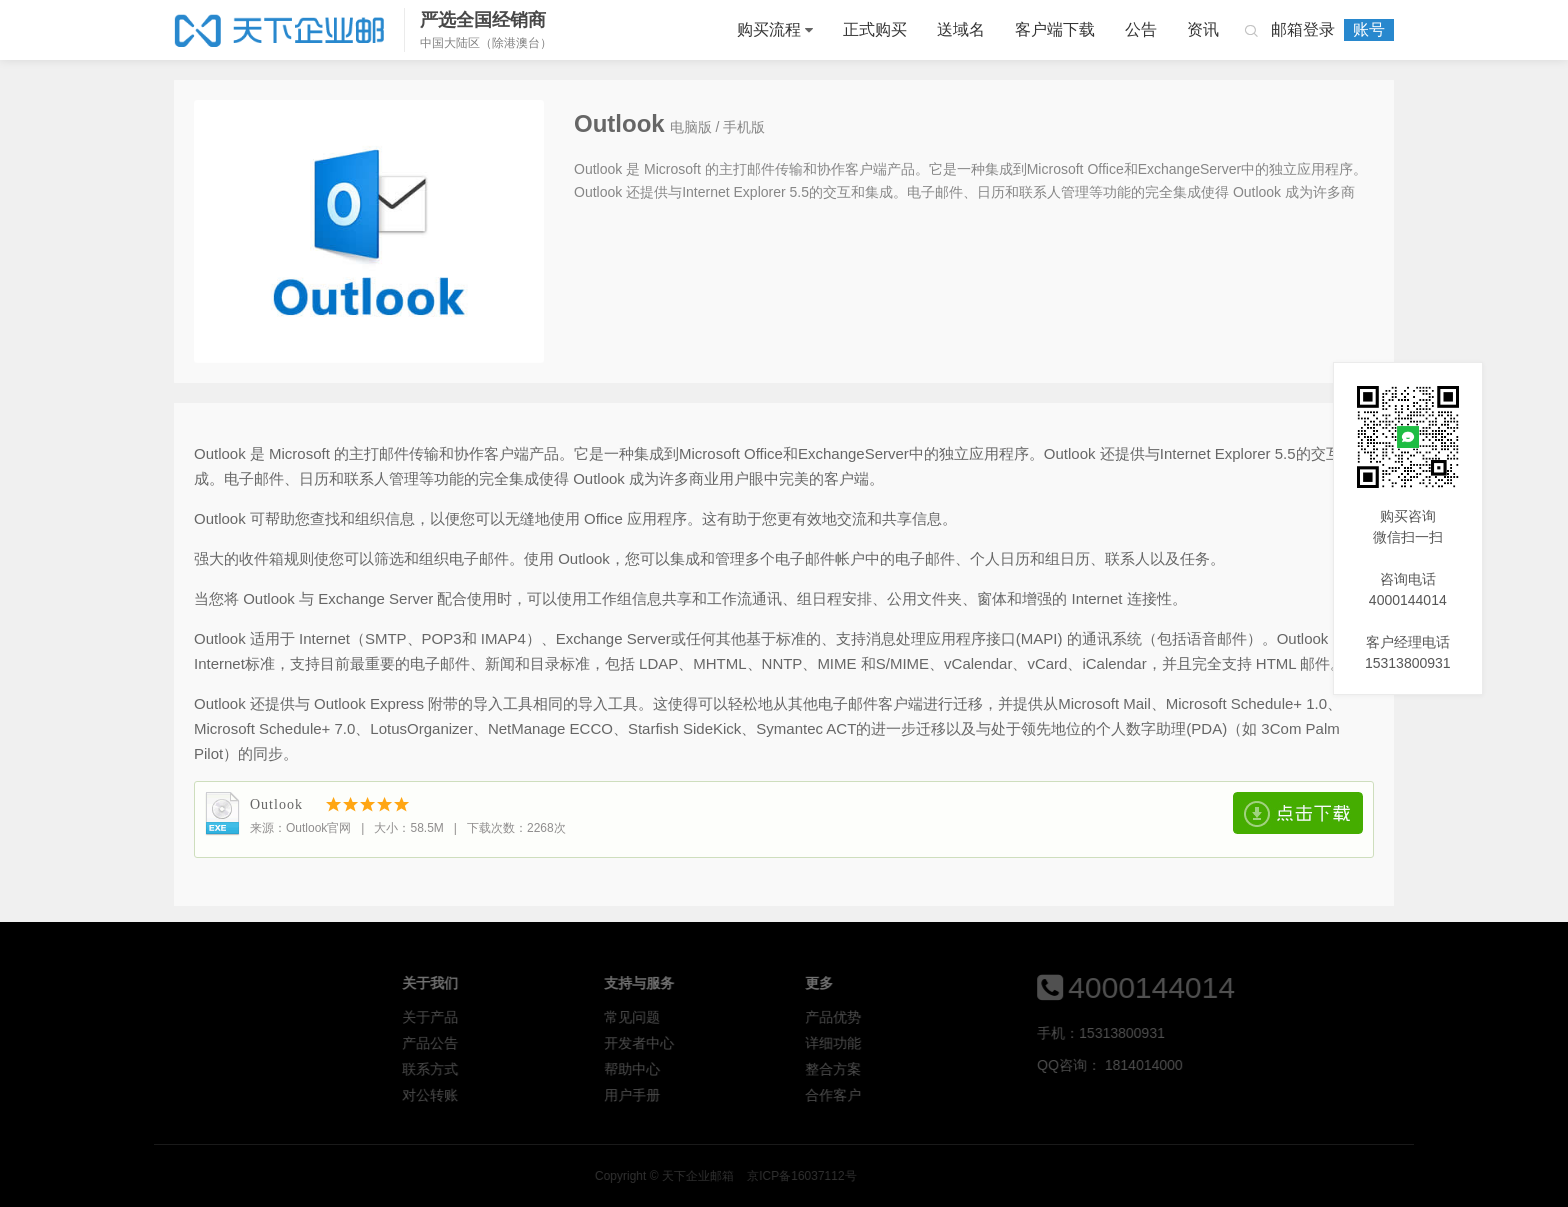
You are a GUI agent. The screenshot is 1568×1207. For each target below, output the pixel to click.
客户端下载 (1055, 29)
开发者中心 (784, 1043)
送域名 (961, 29)
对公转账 (576, 1095)
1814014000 (1258, 1065)
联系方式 (576, 1069)
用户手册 (777, 1095)
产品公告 (576, 1043)
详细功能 (979, 1043)
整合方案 (979, 1069)
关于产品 (576, 1017)
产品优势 (979, 1017)
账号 (1369, 29)
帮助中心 (777, 1069)
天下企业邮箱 (281, 30)
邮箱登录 (1303, 29)
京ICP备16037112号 (1070, 1176)
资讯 (1203, 29)
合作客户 (979, 1095)
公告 (1141, 29)
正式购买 (875, 29)
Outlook (276, 804)
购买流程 (769, 29)
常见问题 (777, 1017)
